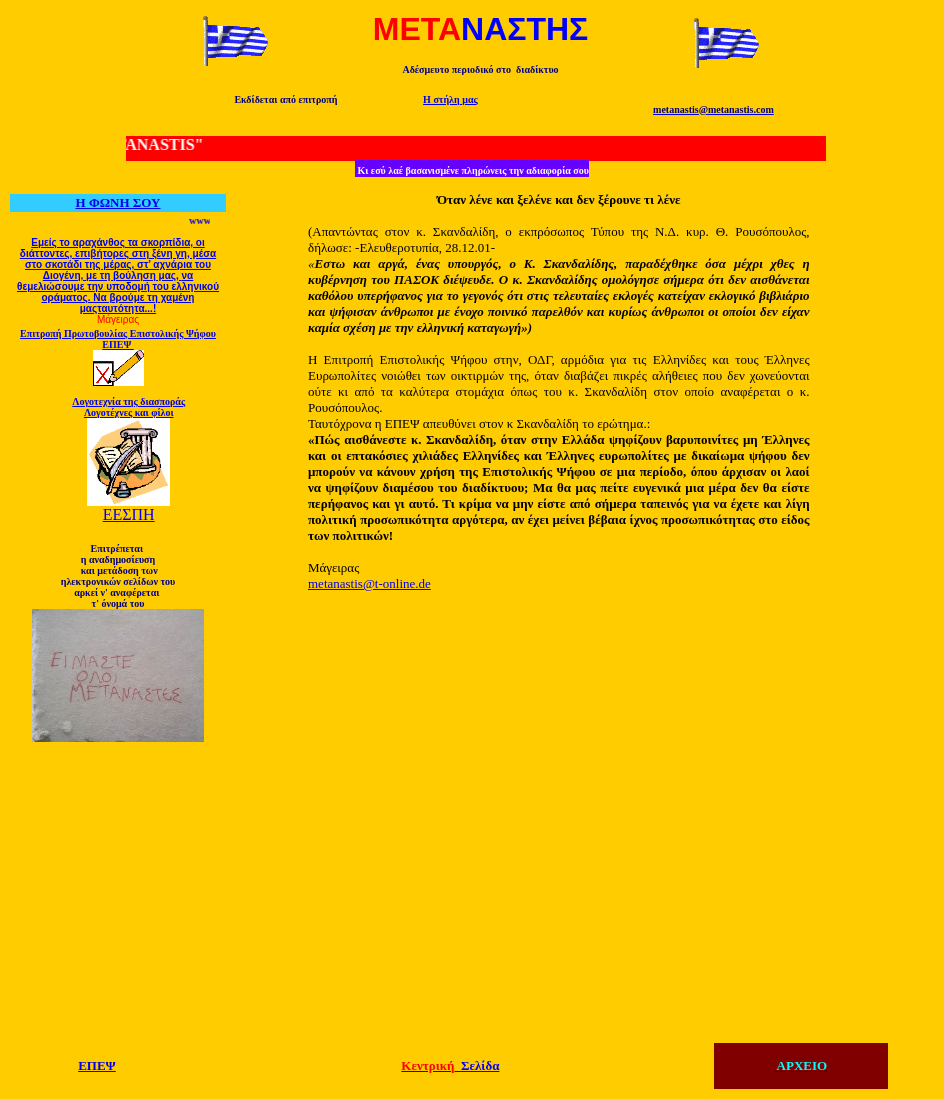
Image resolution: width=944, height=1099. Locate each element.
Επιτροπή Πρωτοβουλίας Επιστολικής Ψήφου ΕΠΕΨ (118, 339)
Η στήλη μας (450, 99)
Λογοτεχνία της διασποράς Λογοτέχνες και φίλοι (128, 407)
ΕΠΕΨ (97, 1065)
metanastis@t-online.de (369, 583)
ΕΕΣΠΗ (129, 514)
